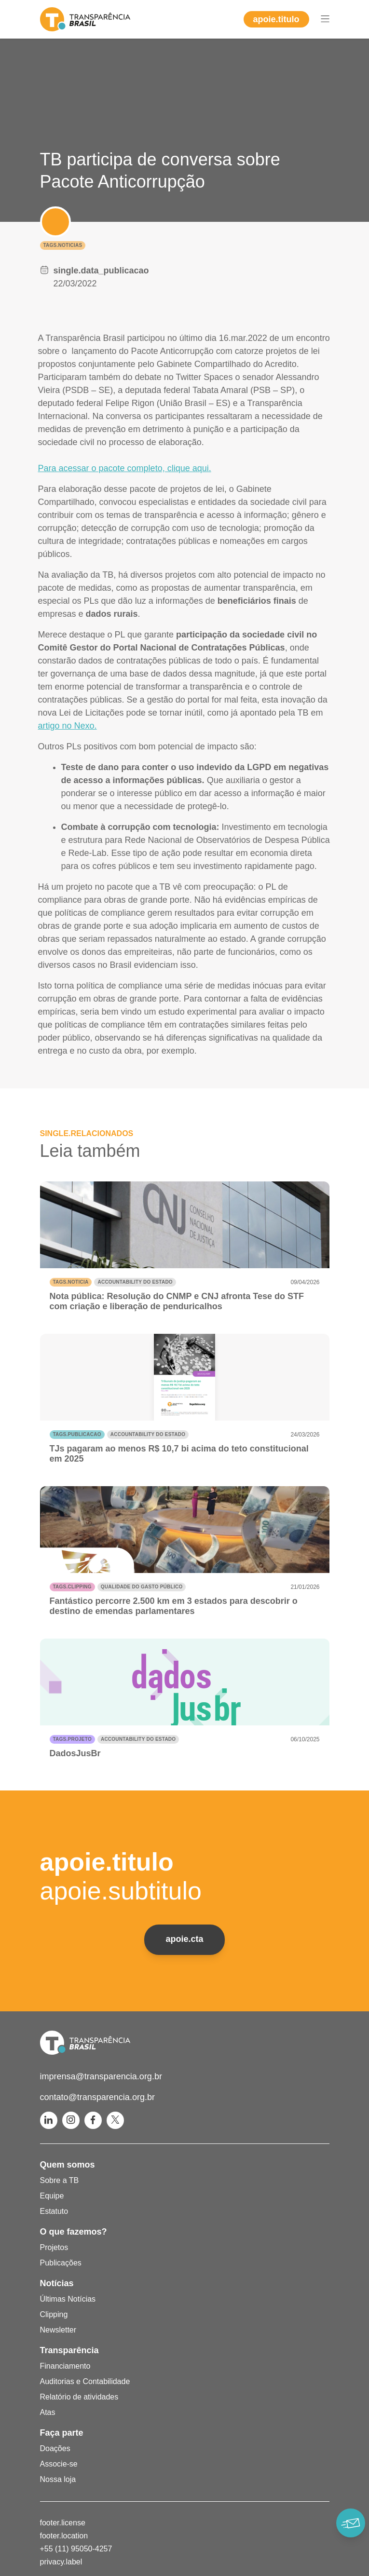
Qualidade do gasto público (142, 1586)
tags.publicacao (77, 1434)
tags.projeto (72, 1739)
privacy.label (61, 2562)
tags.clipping (72, 1586)
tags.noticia (71, 1282)
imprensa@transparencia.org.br (101, 2076)
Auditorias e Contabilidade (85, 2381)
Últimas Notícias (68, 2299)
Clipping (54, 2314)
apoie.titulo (276, 19)
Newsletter (58, 2330)
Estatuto (54, 2211)
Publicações (61, 2263)
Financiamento (65, 2366)
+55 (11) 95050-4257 (76, 2549)
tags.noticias (62, 245)
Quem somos (67, 2164)
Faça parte (61, 2433)
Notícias (57, 2283)
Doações (55, 2448)
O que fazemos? (73, 2232)
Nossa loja (58, 2479)
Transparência (69, 2350)
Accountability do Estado (134, 1282)
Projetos (54, 2247)
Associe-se (59, 2464)
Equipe (52, 2196)
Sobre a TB (59, 2180)
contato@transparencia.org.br (97, 2097)
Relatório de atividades (79, 2397)
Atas (47, 2412)
